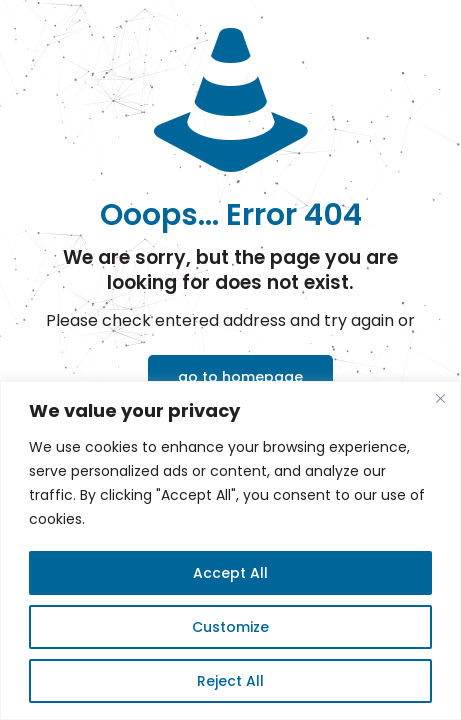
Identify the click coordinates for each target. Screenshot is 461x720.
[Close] (440, 398)
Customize (230, 627)
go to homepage (240, 377)
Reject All (230, 681)
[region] (230, 550)
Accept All (230, 573)
